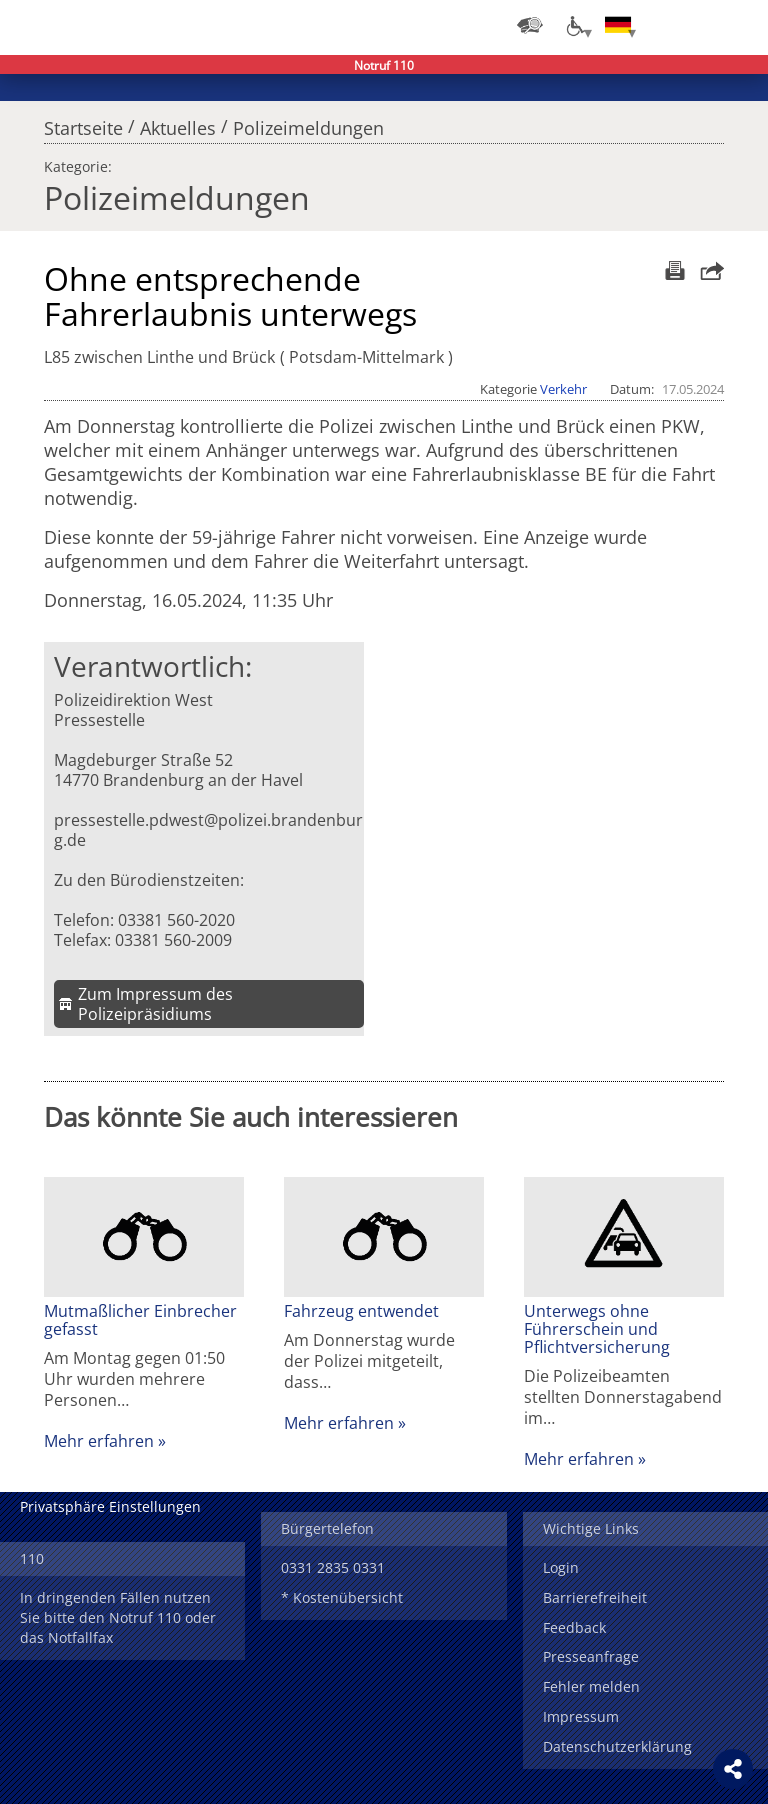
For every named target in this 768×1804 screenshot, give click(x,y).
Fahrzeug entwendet (361, 1311)
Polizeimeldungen (308, 123)
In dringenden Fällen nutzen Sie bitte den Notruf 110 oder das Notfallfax (118, 1617)
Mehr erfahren (99, 1441)
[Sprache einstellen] (618, 25)
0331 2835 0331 (333, 1567)
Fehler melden (591, 1686)
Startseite (83, 123)
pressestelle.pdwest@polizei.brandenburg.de (208, 830)
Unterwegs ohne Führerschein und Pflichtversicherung (597, 1329)
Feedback (574, 1627)
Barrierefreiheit (595, 1597)
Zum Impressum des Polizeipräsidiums (155, 1004)
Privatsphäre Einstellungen (110, 1506)
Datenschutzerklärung (617, 1746)
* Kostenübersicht (342, 1597)
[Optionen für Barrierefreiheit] (574, 25)
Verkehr (563, 389)
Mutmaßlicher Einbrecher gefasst (140, 1320)
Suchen (698, 25)
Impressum (581, 1716)
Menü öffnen (738, 25)
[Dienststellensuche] (530, 25)
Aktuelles (178, 123)
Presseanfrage (591, 1656)
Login (561, 1567)
